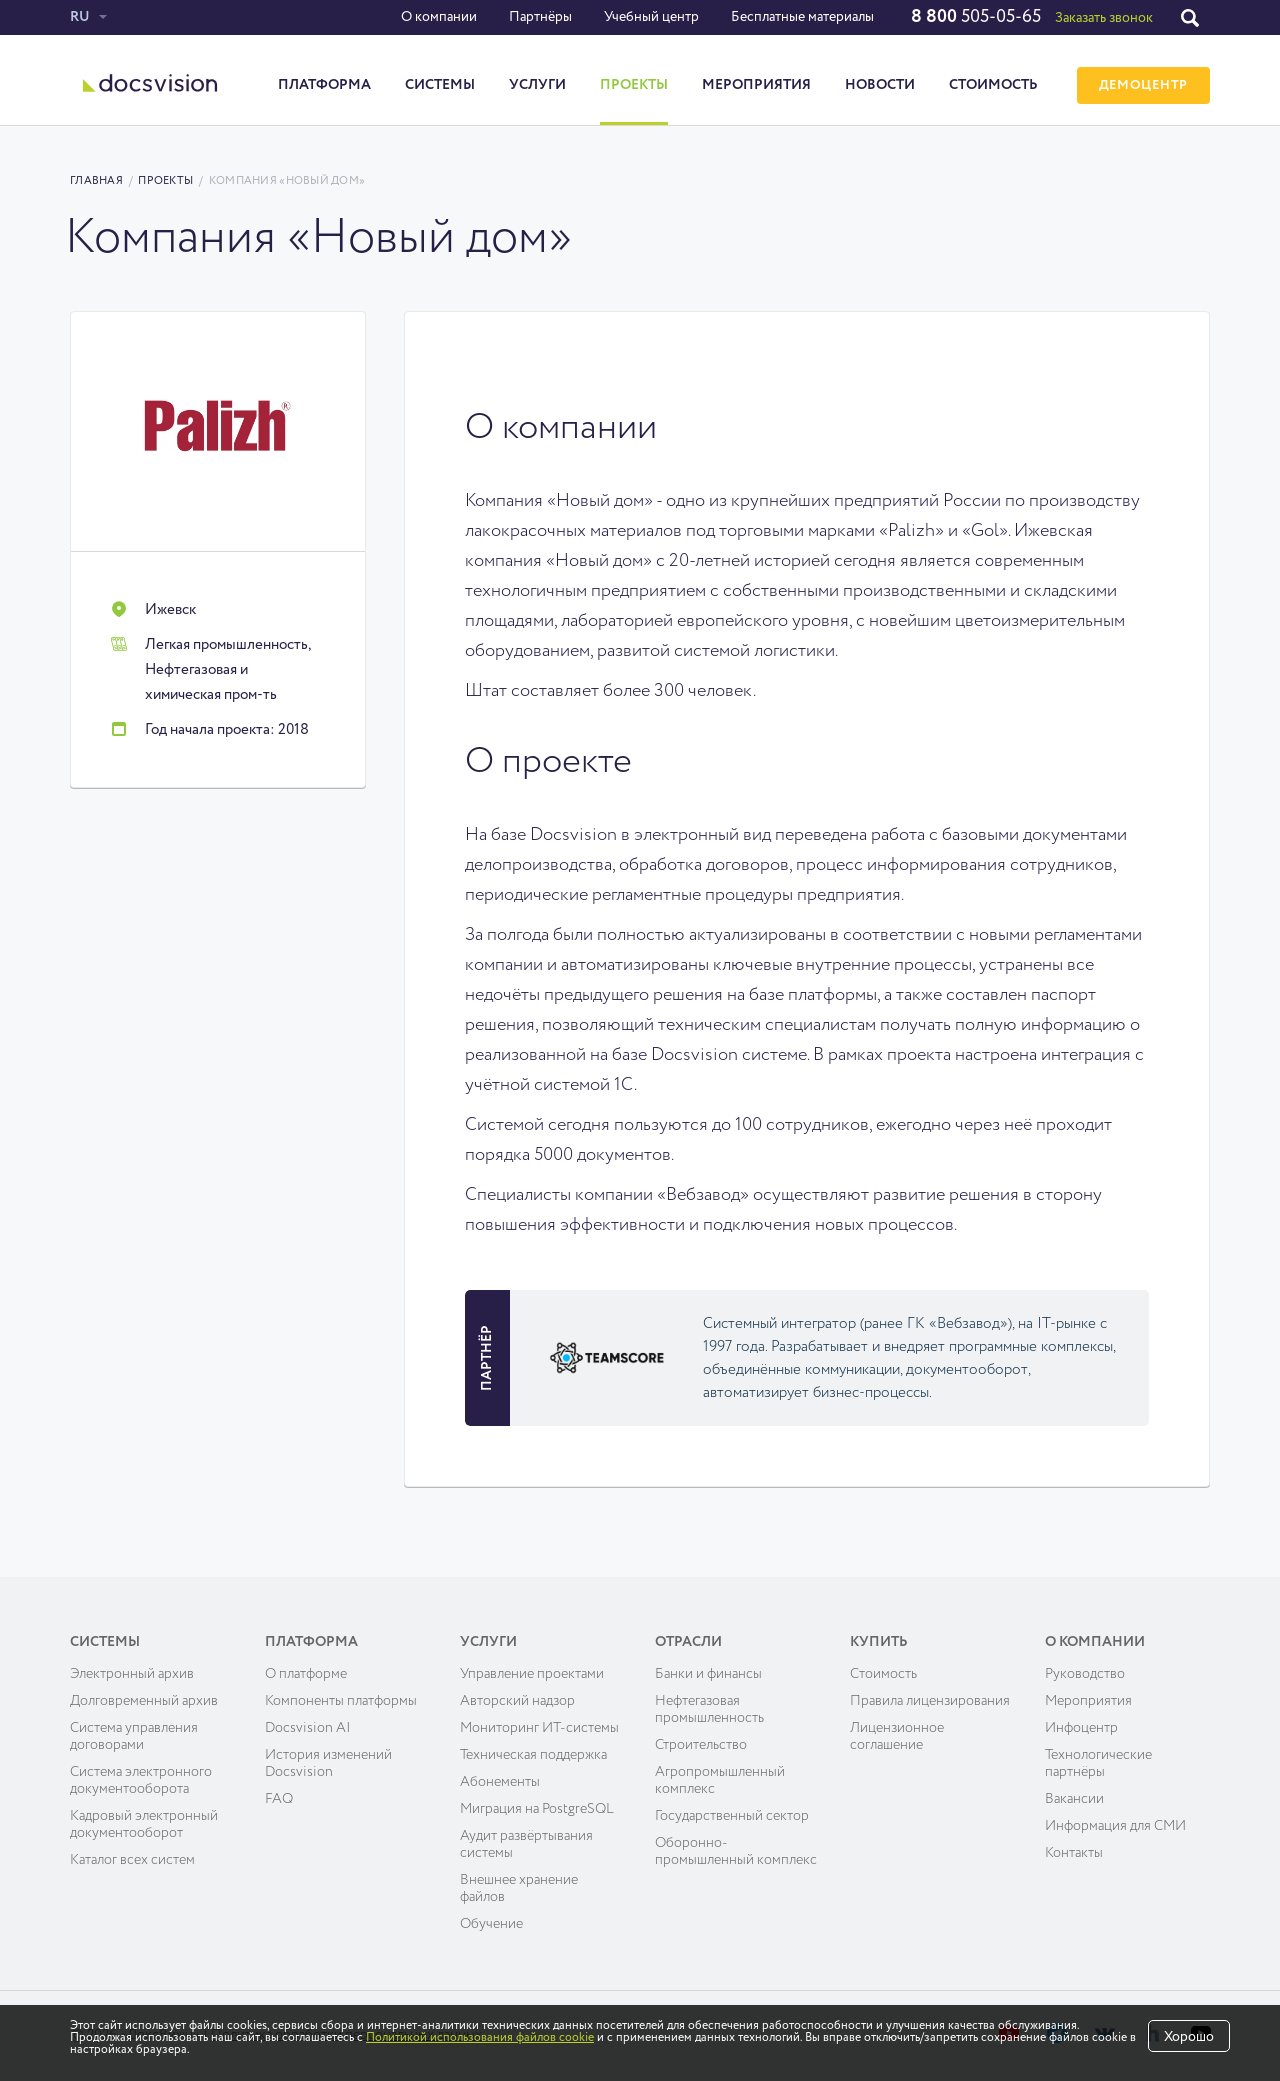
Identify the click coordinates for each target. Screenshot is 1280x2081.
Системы (440, 85)
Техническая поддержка (533, 1755)
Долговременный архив (144, 1701)
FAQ (279, 1799)
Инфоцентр (1081, 1728)
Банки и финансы (708, 1674)
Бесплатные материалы (802, 17)
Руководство (1085, 1674)
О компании (439, 17)
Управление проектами (532, 1674)
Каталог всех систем (132, 1860)
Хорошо (1189, 2037)
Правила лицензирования (930, 1701)
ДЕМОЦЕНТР (1143, 85)
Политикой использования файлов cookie (480, 2038)
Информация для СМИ (1115, 1826)
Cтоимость (883, 1674)
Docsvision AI (308, 1728)
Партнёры (540, 17)
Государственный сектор (732, 1816)
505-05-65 (976, 17)
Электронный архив (132, 1674)
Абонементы (500, 1782)
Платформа (324, 85)
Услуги (537, 85)
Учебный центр (651, 17)
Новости (880, 85)
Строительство (701, 1745)
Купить (879, 1642)
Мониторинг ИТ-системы (539, 1728)
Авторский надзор (517, 1701)
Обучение (491, 1924)
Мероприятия (756, 85)
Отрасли (688, 1642)
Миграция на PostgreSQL (537, 1809)
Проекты (634, 85)
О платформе (306, 1674)
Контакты (1074, 1853)
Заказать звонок (1104, 18)
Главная (96, 180)
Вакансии (1074, 1799)
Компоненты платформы (341, 1701)
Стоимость (993, 85)
